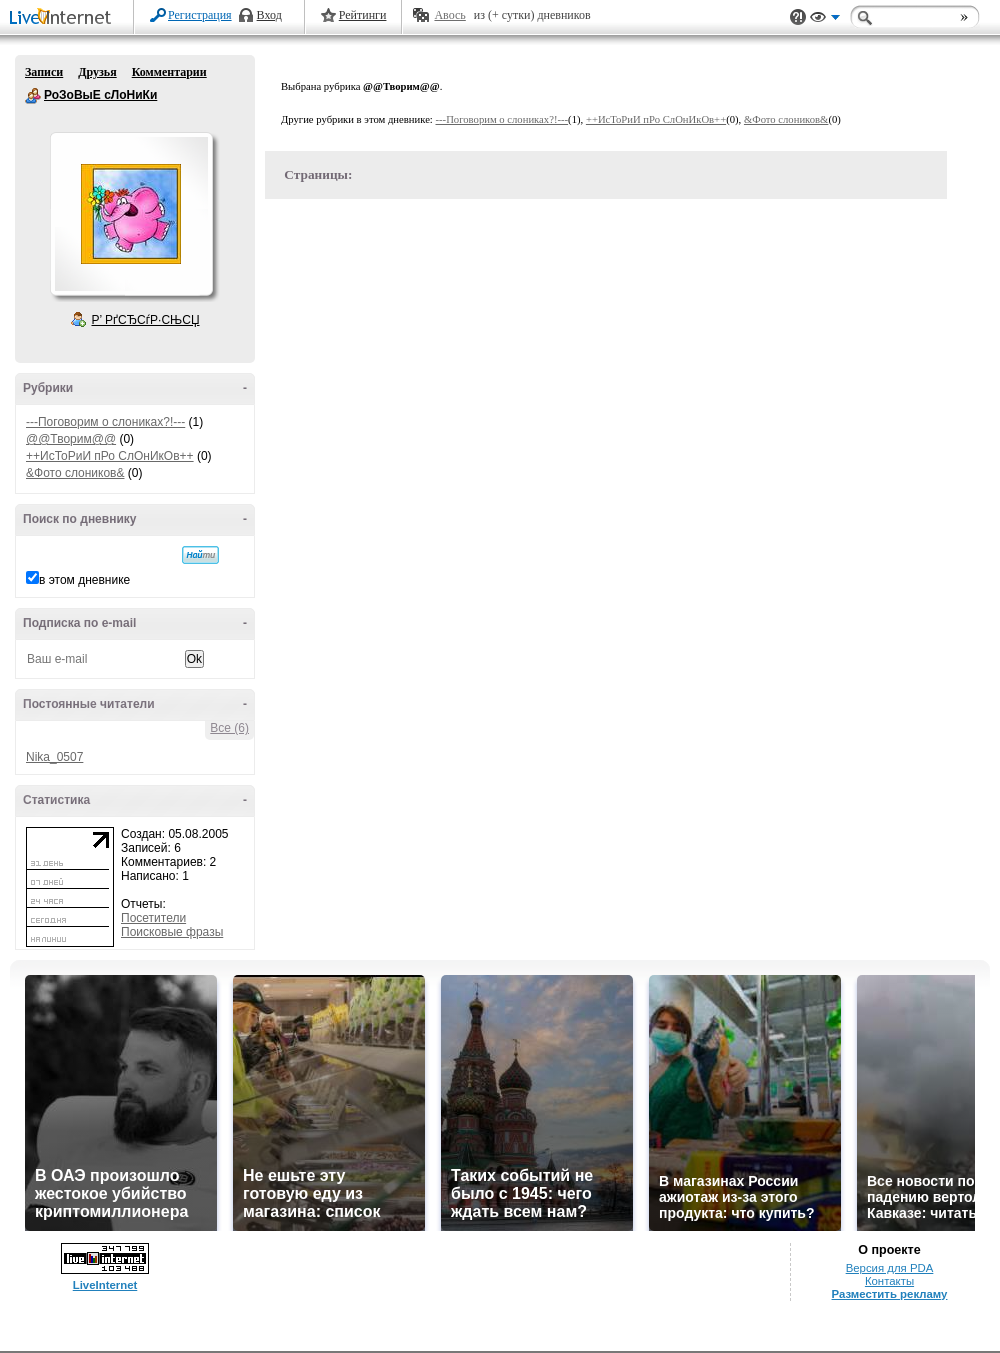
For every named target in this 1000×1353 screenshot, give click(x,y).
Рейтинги (363, 15)
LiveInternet (64, 18)
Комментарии (169, 72)
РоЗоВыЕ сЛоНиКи (33, 96)
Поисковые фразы (172, 932)
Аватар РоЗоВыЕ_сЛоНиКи (131, 214)
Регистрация (200, 15)
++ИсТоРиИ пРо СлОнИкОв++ (110, 456)
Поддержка (798, 17)
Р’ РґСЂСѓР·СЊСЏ (146, 320)
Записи (44, 72)
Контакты (889, 1281)
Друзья (97, 72)
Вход (269, 15)
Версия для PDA (890, 1268)
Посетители (153, 918)
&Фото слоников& (75, 473)
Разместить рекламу (890, 1294)
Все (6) (229, 728)
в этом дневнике (84, 580)
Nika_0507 (54, 757)
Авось (449, 15)
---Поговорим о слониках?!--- (105, 422)
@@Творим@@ (71, 439)
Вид (825, 20)
